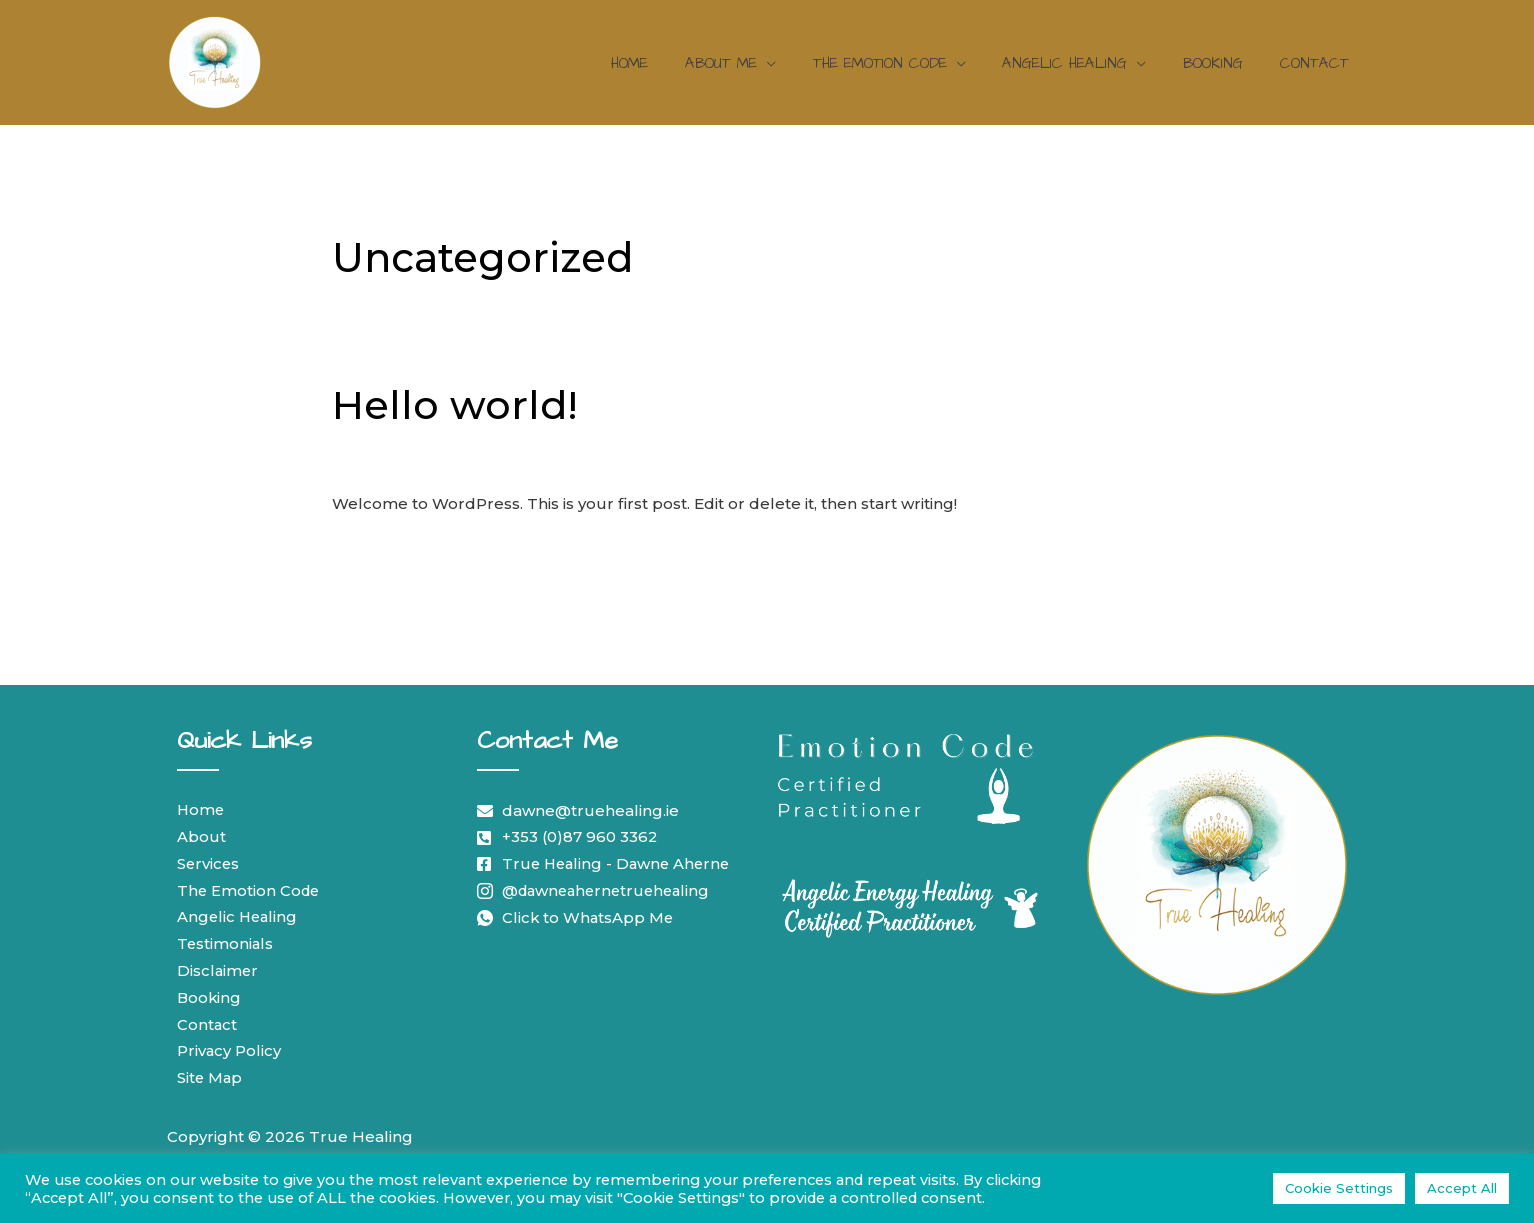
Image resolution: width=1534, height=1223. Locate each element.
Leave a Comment (403, 459)
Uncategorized (545, 459)
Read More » (381, 549)
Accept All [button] (1462, 1188)
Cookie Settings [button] (1339, 1188)
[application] (796, 64)
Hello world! (455, 404)
